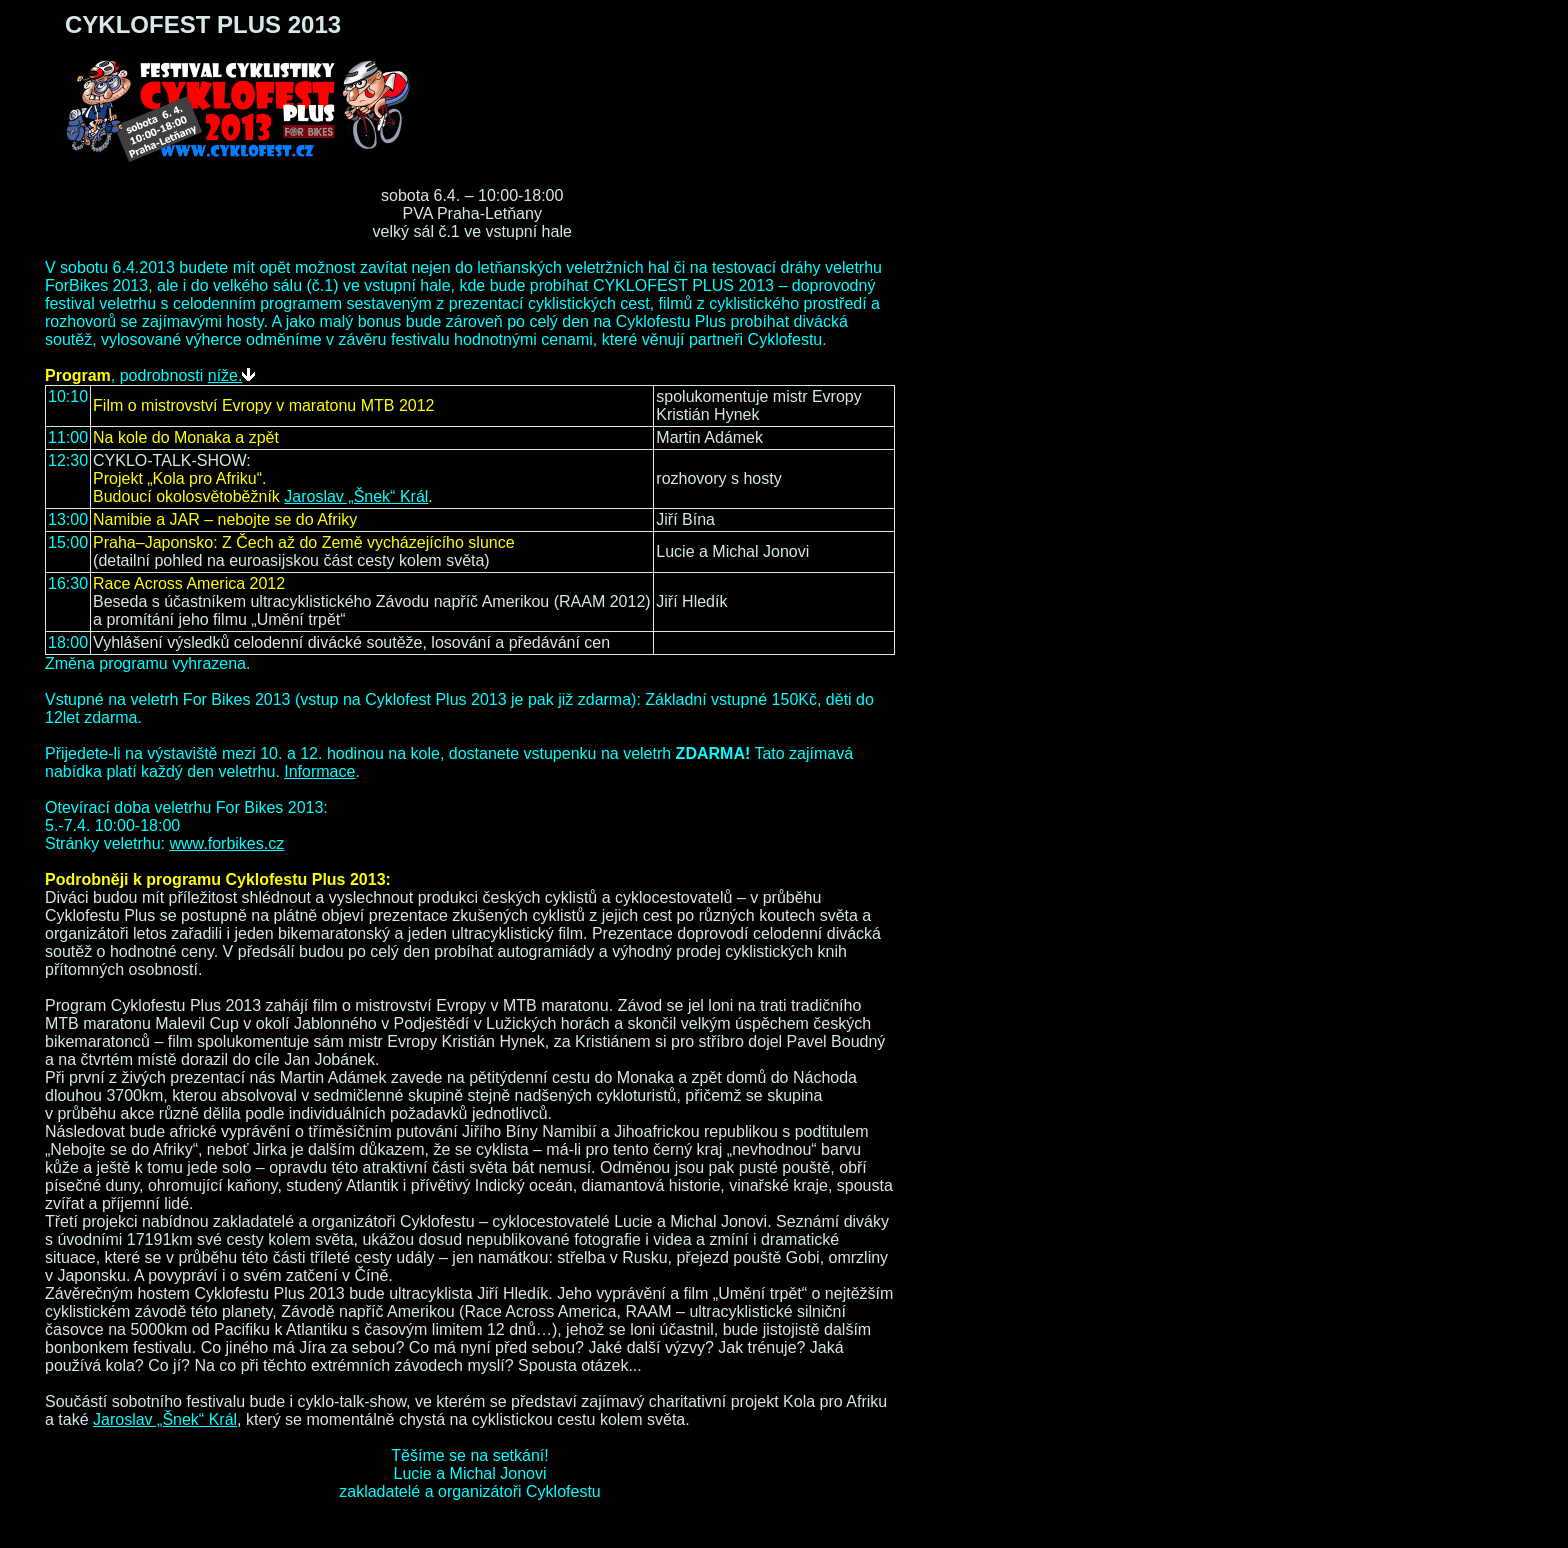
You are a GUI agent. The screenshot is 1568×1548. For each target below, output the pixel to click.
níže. (232, 375)
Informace (319, 771)
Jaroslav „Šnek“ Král (356, 496)
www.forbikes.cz (227, 843)
